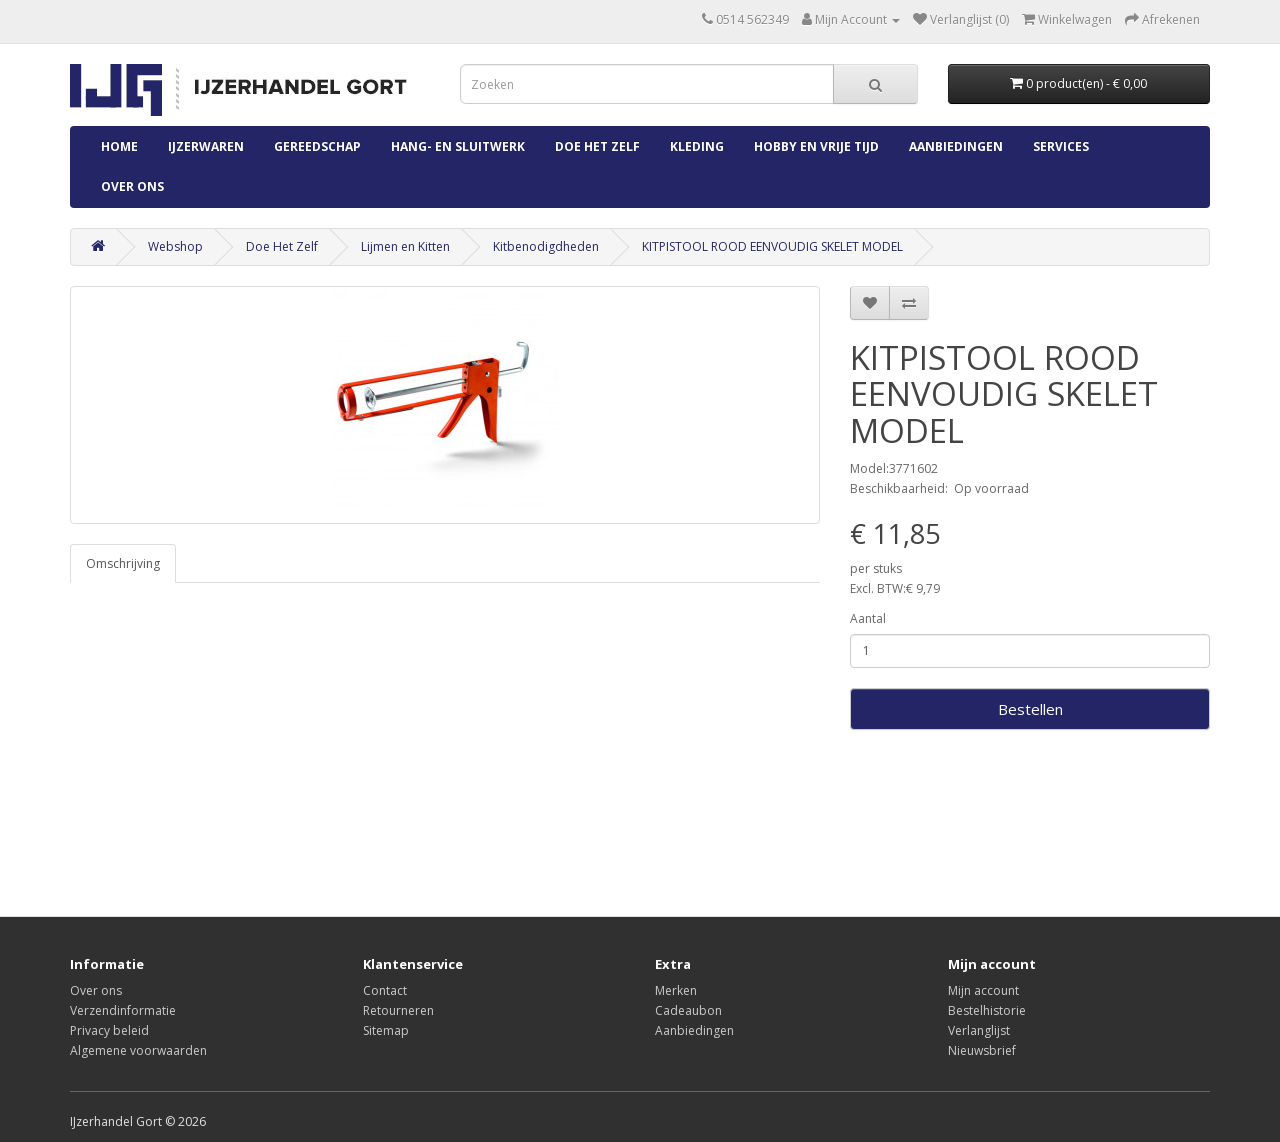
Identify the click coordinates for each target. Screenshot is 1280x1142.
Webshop (175, 246)
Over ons (132, 186)
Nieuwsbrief (982, 1050)
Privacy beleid (109, 1030)
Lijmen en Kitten (405, 246)
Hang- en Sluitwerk (458, 146)
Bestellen (1030, 709)
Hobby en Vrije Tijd (816, 146)
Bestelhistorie (987, 1010)
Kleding (697, 146)
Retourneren (398, 1010)
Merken (676, 990)
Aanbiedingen (956, 146)
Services (1061, 146)
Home (119, 146)
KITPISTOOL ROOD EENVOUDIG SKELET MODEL (772, 246)
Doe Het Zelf (597, 146)
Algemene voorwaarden (138, 1050)
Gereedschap (317, 146)
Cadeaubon (688, 1010)
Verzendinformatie (123, 1010)
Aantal (868, 618)
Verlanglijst (979, 1030)
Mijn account (983, 990)
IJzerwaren (206, 146)
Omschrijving (123, 563)
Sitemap (386, 1030)
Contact (385, 990)
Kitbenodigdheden (546, 246)
